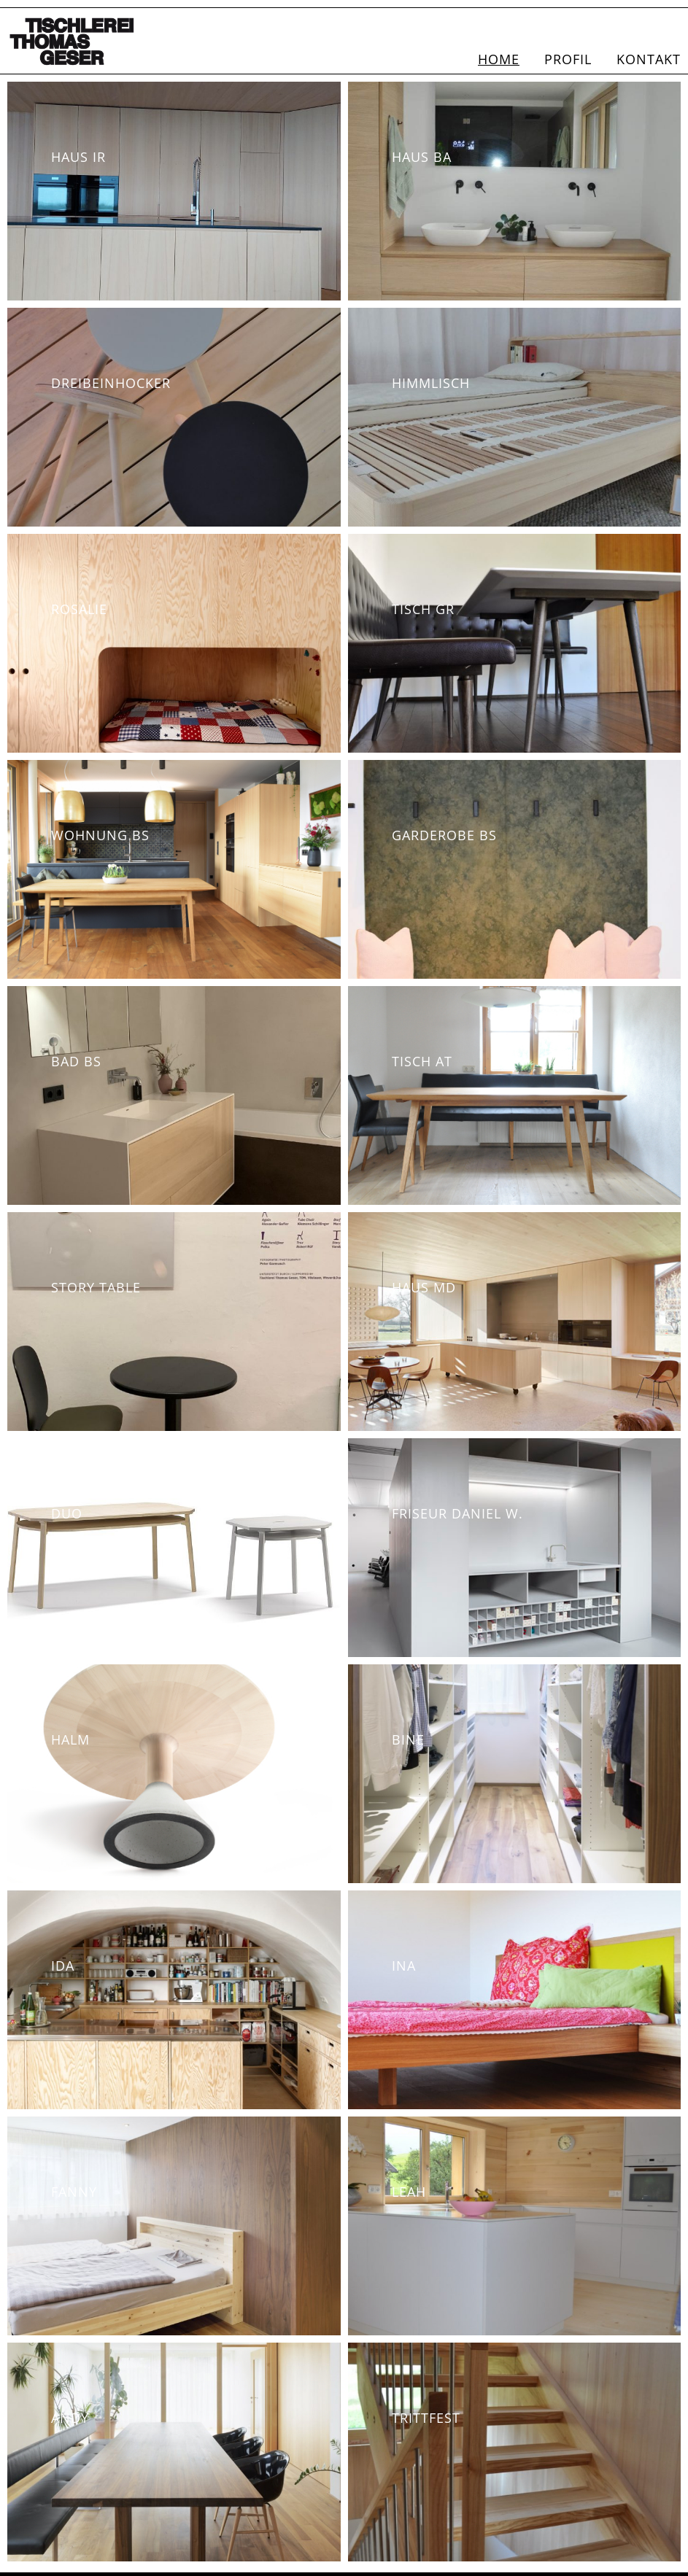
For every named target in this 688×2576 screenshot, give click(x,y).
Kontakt (649, 59)
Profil (568, 59)
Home (498, 59)
